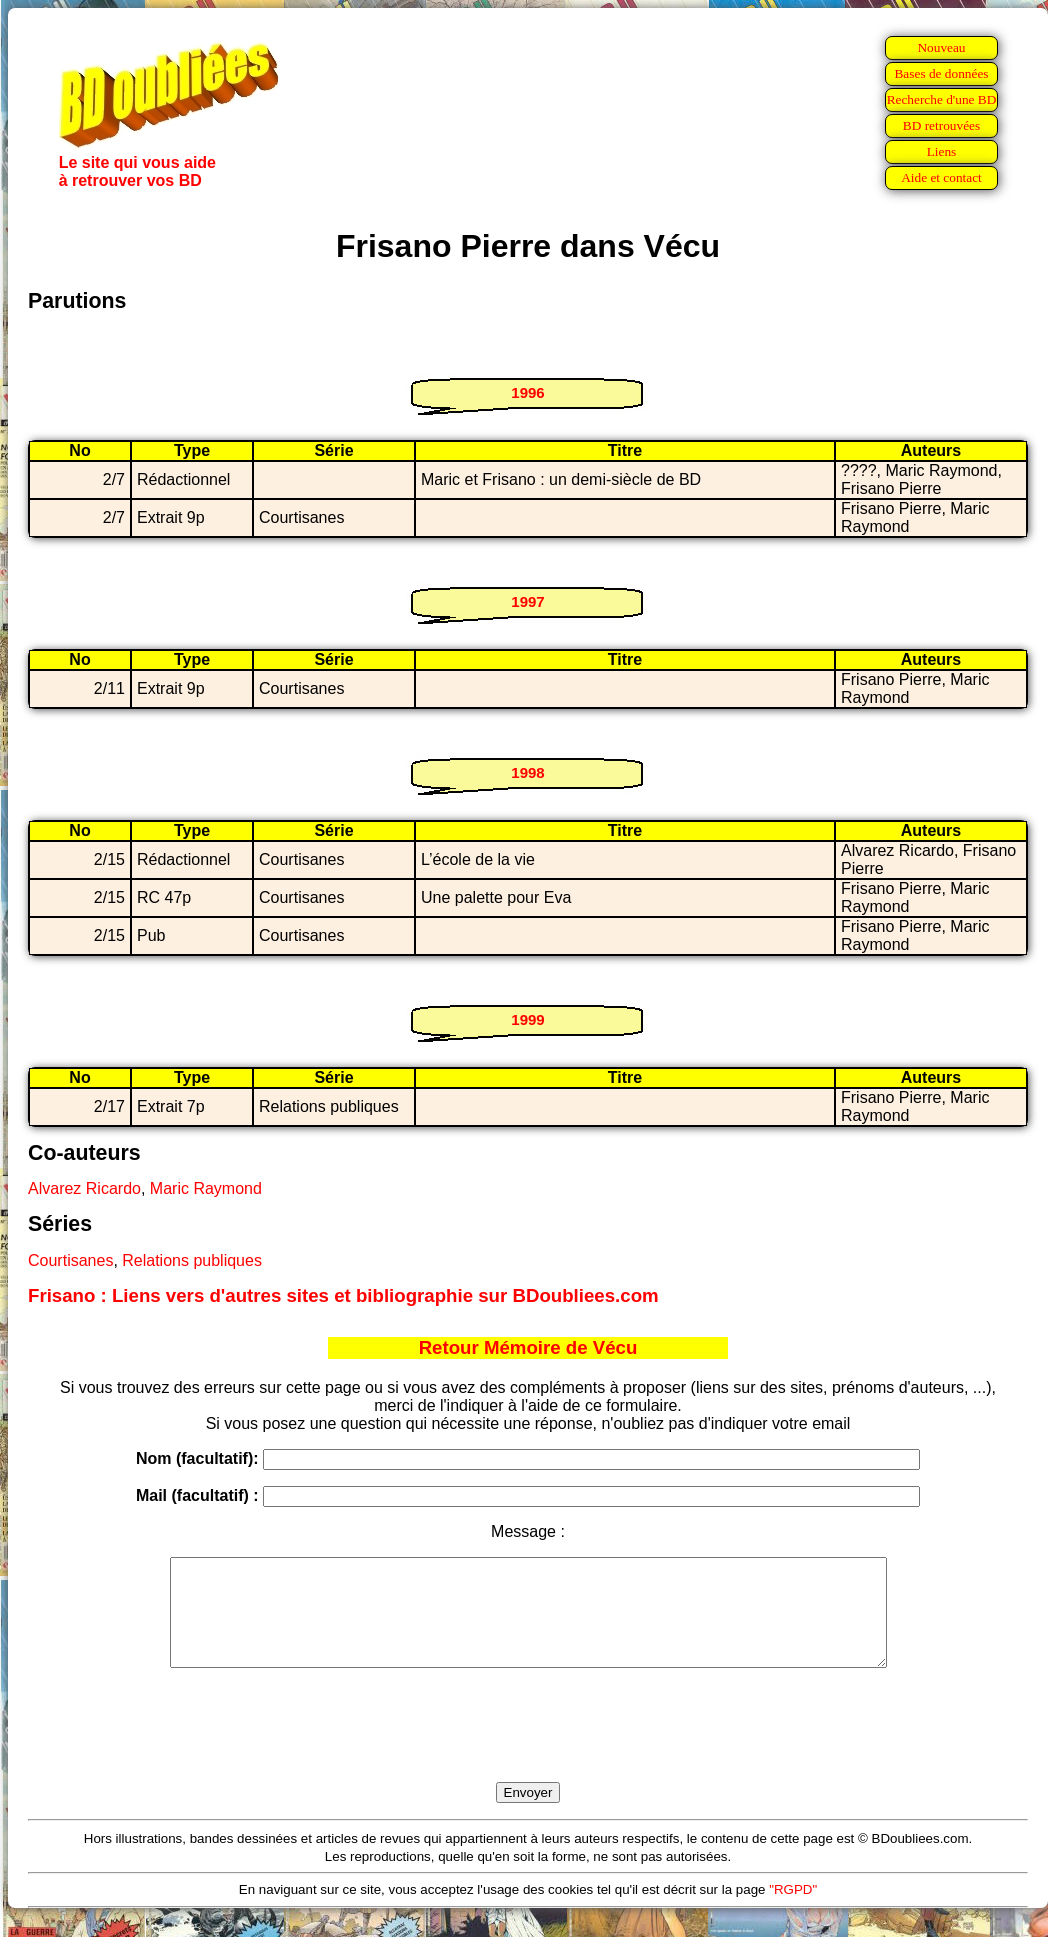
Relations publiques (192, 1260)
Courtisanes (70, 1260)
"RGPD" (793, 1910)
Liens (942, 151)
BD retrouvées (941, 125)
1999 (527, 1019)
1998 (527, 772)
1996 (527, 392)
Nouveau (941, 47)
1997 (527, 601)
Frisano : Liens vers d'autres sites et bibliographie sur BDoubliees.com (343, 1295)
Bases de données (941, 73)
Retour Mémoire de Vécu (528, 1347)
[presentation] (528, 1748)
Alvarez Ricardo (84, 1188)
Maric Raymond (206, 1188)
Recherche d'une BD (942, 99)
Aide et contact (941, 177)
